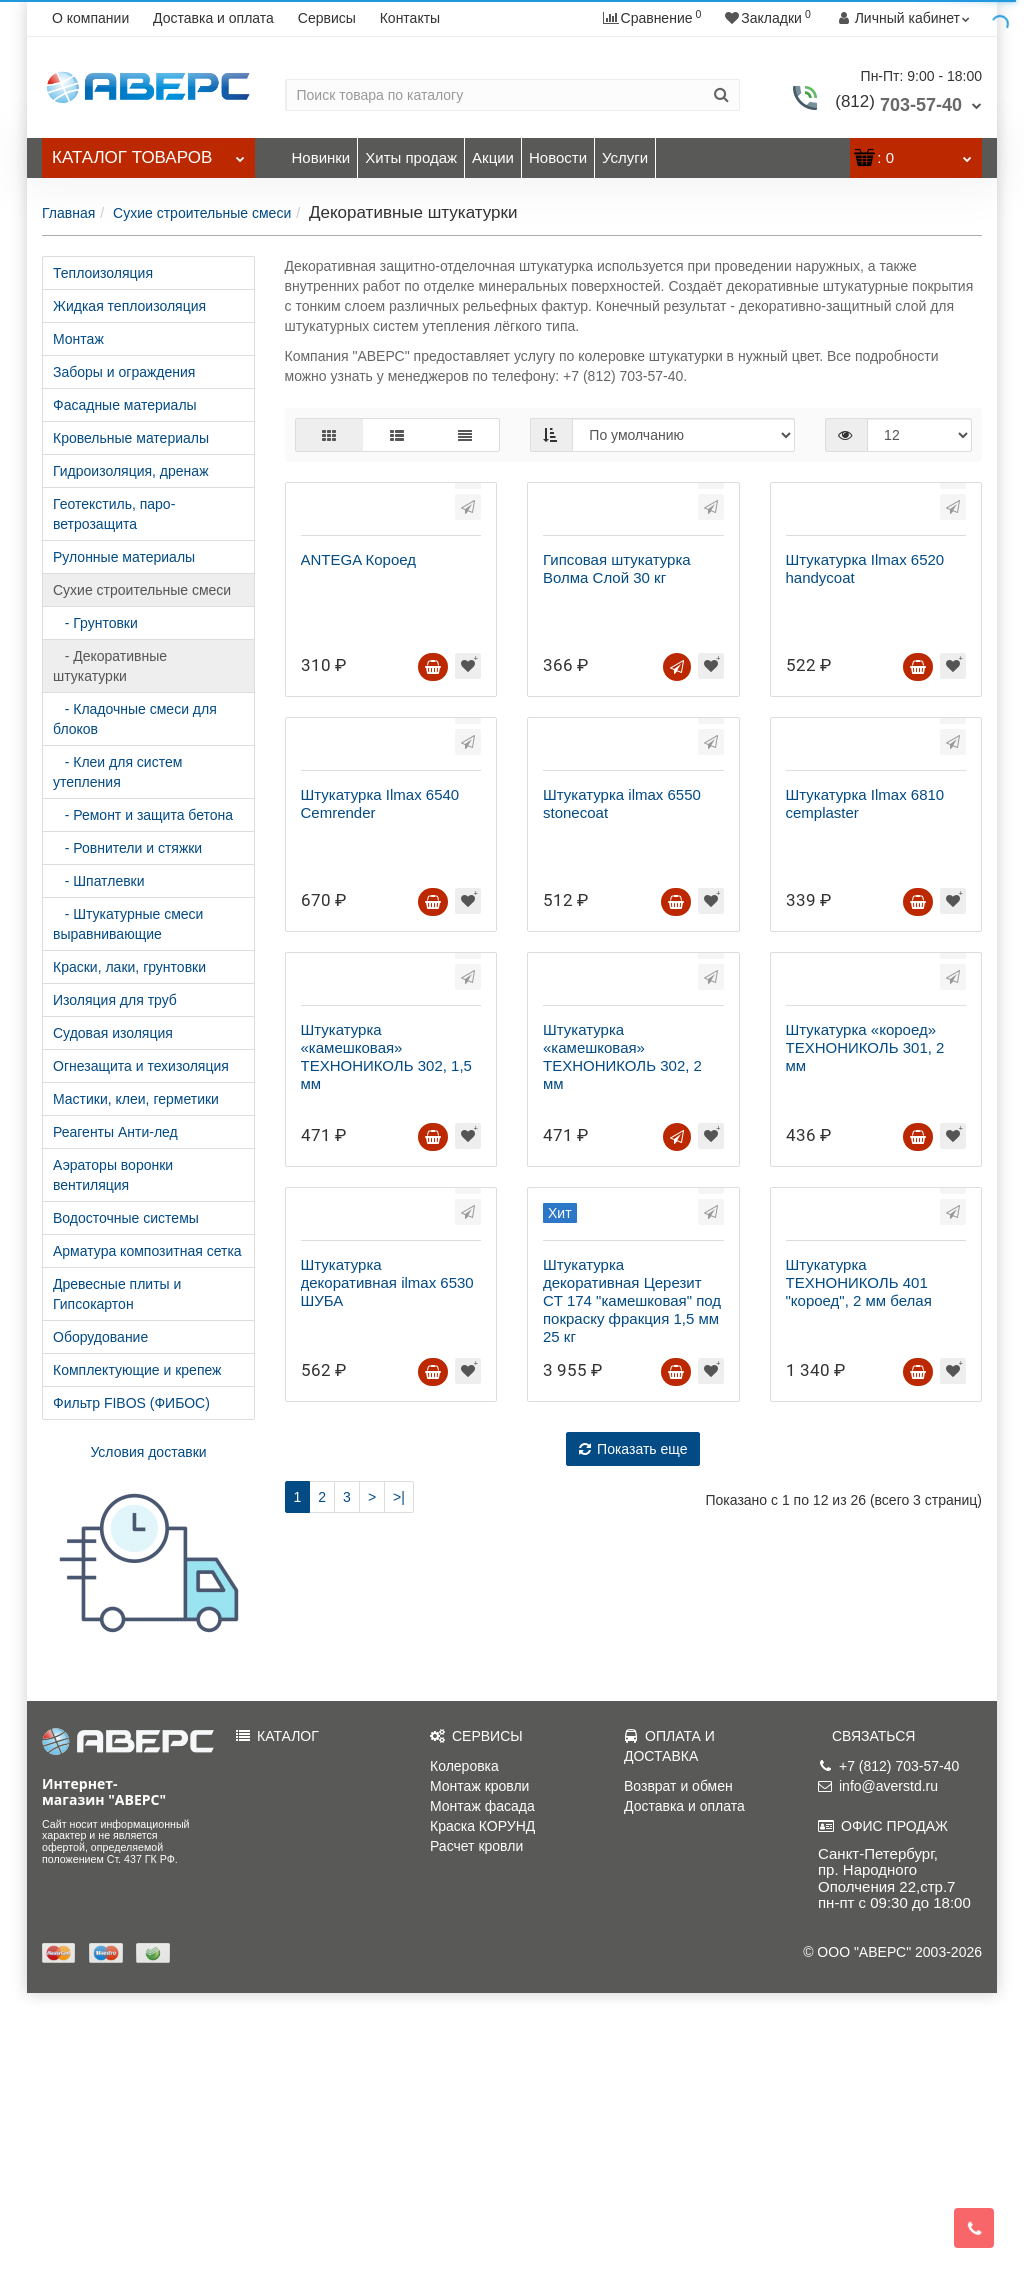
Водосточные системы (126, 1218)
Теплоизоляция (103, 273)
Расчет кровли (476, 2131)
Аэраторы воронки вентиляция (113, 1175)
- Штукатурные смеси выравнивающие (128, 924)
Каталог (148, 152)
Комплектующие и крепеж (137, 1370)
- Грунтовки (95, 623)
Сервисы (327, 18)
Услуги (625, 157)
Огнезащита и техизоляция (141, 1066)
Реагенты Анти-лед (115, 1132)
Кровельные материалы (131, 438)
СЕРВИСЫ (476, 2021)
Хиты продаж (411, 157)
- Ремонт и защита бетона (143, 815)
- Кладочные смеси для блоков (135, 719)
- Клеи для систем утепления (117, 772)
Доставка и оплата (213, 18)
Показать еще (633, 1880)
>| (399, 1928)
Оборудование (100, 1337)
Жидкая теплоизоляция (129, 306)
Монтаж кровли (479, 2071)
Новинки (321, 157)
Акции (493, 157)
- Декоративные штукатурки (110, 666)
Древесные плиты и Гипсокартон (117, 1294)
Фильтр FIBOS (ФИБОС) (131, 1403)
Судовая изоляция (113, 1033)
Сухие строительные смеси (202, 213)
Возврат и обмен (678, 2071)
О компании (90, 18)
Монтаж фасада (482, 2091)
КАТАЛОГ (277, 2021)
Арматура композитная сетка (147, 1251)
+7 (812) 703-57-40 (888, 2051)
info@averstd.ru (878, 2071)
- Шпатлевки (99, 881)
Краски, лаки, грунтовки (129, 967)
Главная (68, 213)
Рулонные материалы (124, 557)
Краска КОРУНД (482, 2111)
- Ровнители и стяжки (127, 848)
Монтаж (78, 339)
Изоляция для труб (115, 1000)
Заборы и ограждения (124, 372)
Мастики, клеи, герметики (136, 1099)
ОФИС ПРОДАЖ (883, 2111)
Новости (558, 157)
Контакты (410, 18)
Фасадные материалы (125, 405)
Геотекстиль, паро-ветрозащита (114, 514)
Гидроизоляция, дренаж (131, 471)
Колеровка (464, 2051)
